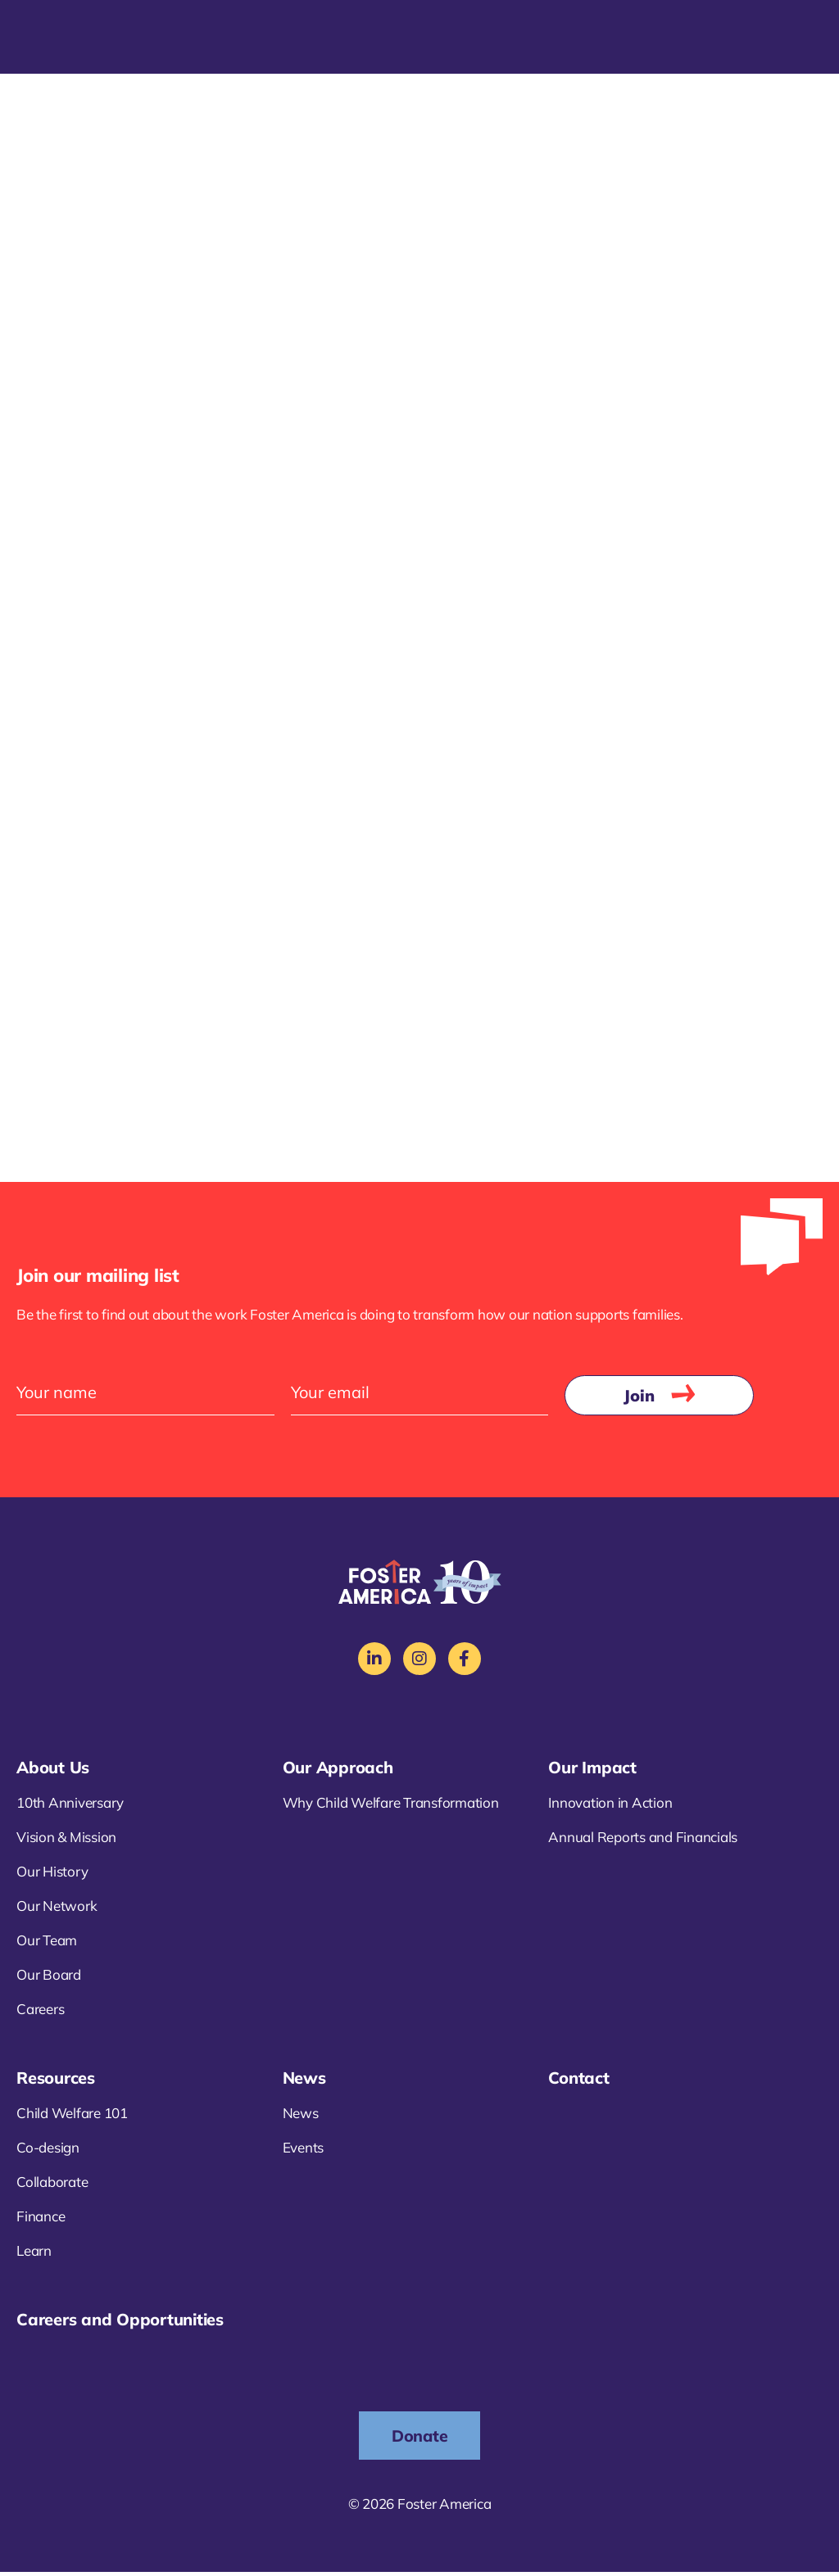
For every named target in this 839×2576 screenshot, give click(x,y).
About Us (52, 1770)
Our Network (56, 1908)
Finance (40, 2219)
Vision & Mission (66, 1840)
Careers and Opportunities (120, 2322)
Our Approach (338, 1770)
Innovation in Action (610, 1805)
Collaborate (52, 2184)
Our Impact (592, 1770)
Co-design (47, 2150)
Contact (578, 2081)
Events (303, 2150)
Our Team (46, 1943)
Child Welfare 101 (72, 2116)
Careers (40, 2012)
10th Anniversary (70, 1805)
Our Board (48, 1977)
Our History (52, 1874)
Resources (55, 2081)
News (304, 2081)
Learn (34, 2253)
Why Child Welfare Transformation (391, 1805)
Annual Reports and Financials (642, 1840)
